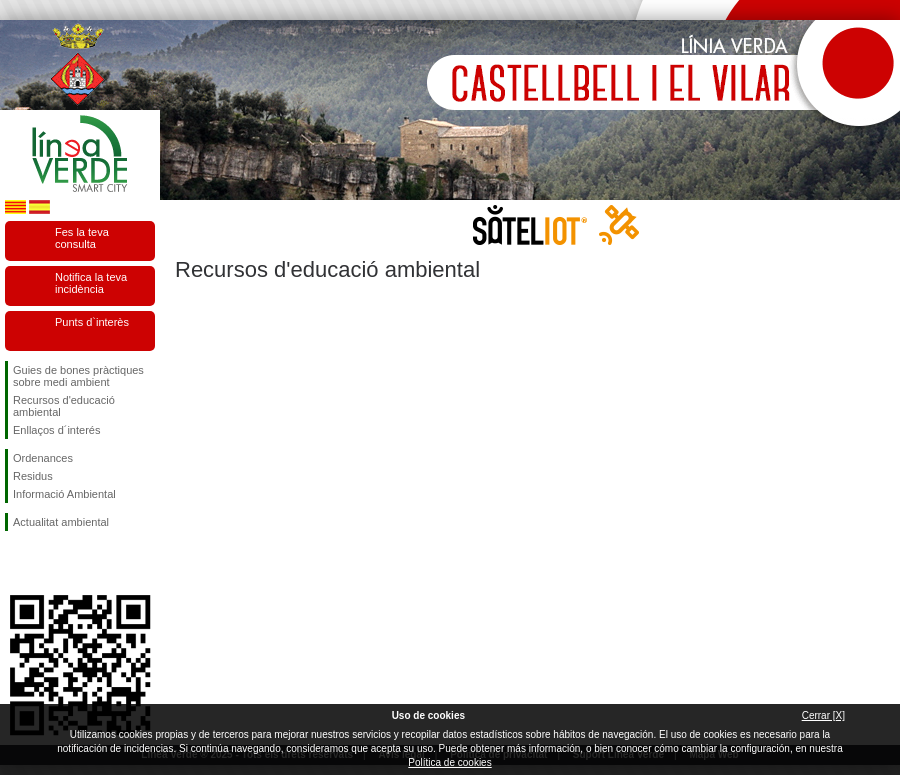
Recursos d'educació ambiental (64, 406)
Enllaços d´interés (56, 430)
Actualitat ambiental (61, 522)
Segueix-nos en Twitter (50, 563)
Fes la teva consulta (82, 238)
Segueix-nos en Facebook (17, 563)
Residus (33, 476)
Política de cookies (449, 762)
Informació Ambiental (64, 494)
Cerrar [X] (823, 715)
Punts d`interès (92, 322)
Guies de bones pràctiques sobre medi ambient (78, 376)
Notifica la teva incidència (91, 283)
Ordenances (43, 458)
